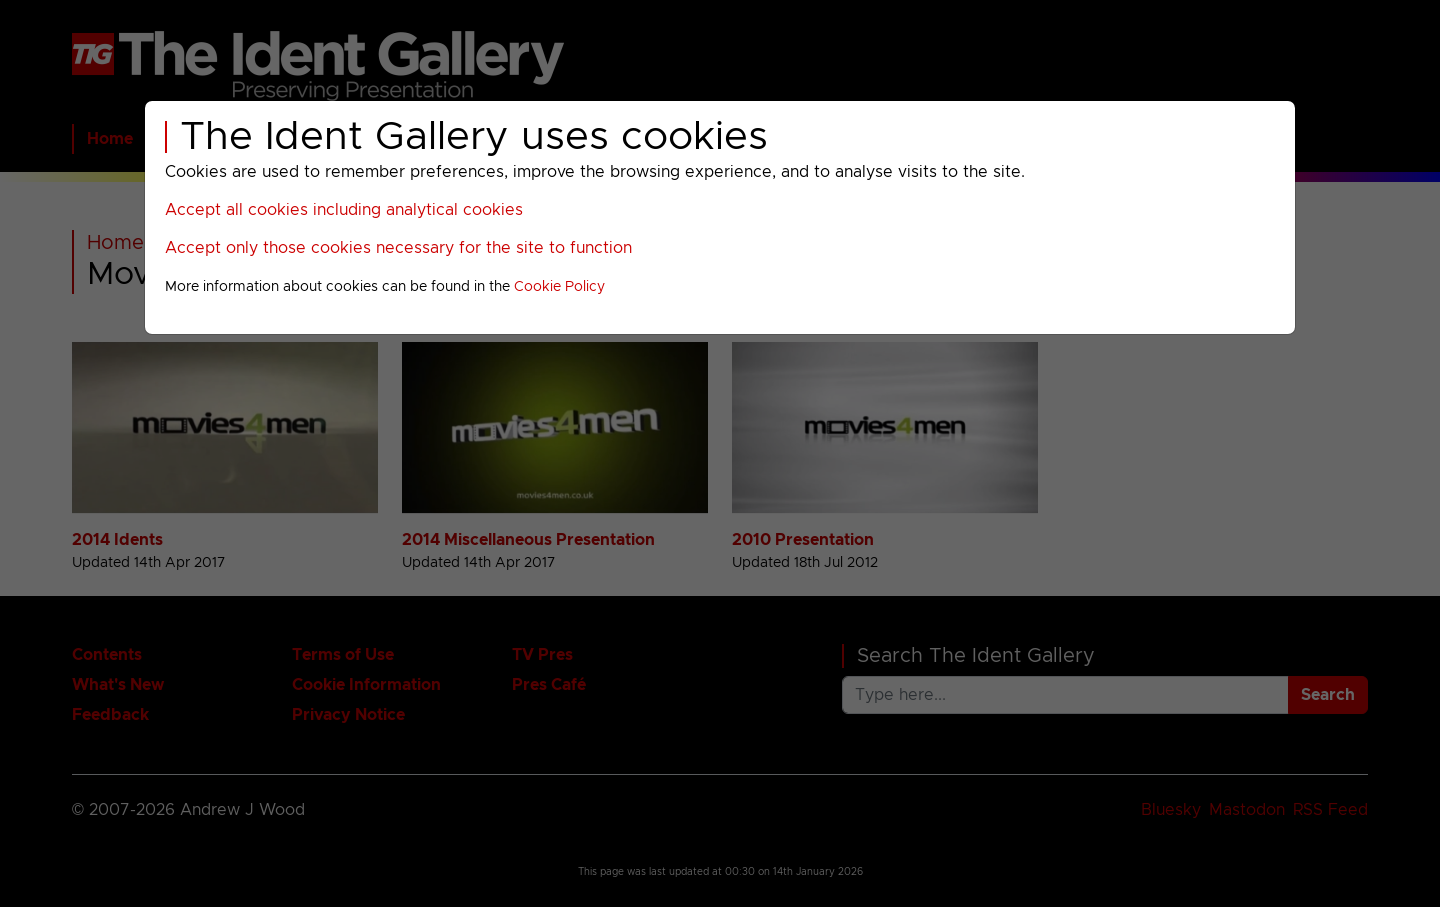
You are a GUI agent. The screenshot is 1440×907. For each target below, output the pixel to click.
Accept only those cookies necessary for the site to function (398, 248)
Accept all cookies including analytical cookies (344, 210)
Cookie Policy (559, 287)
